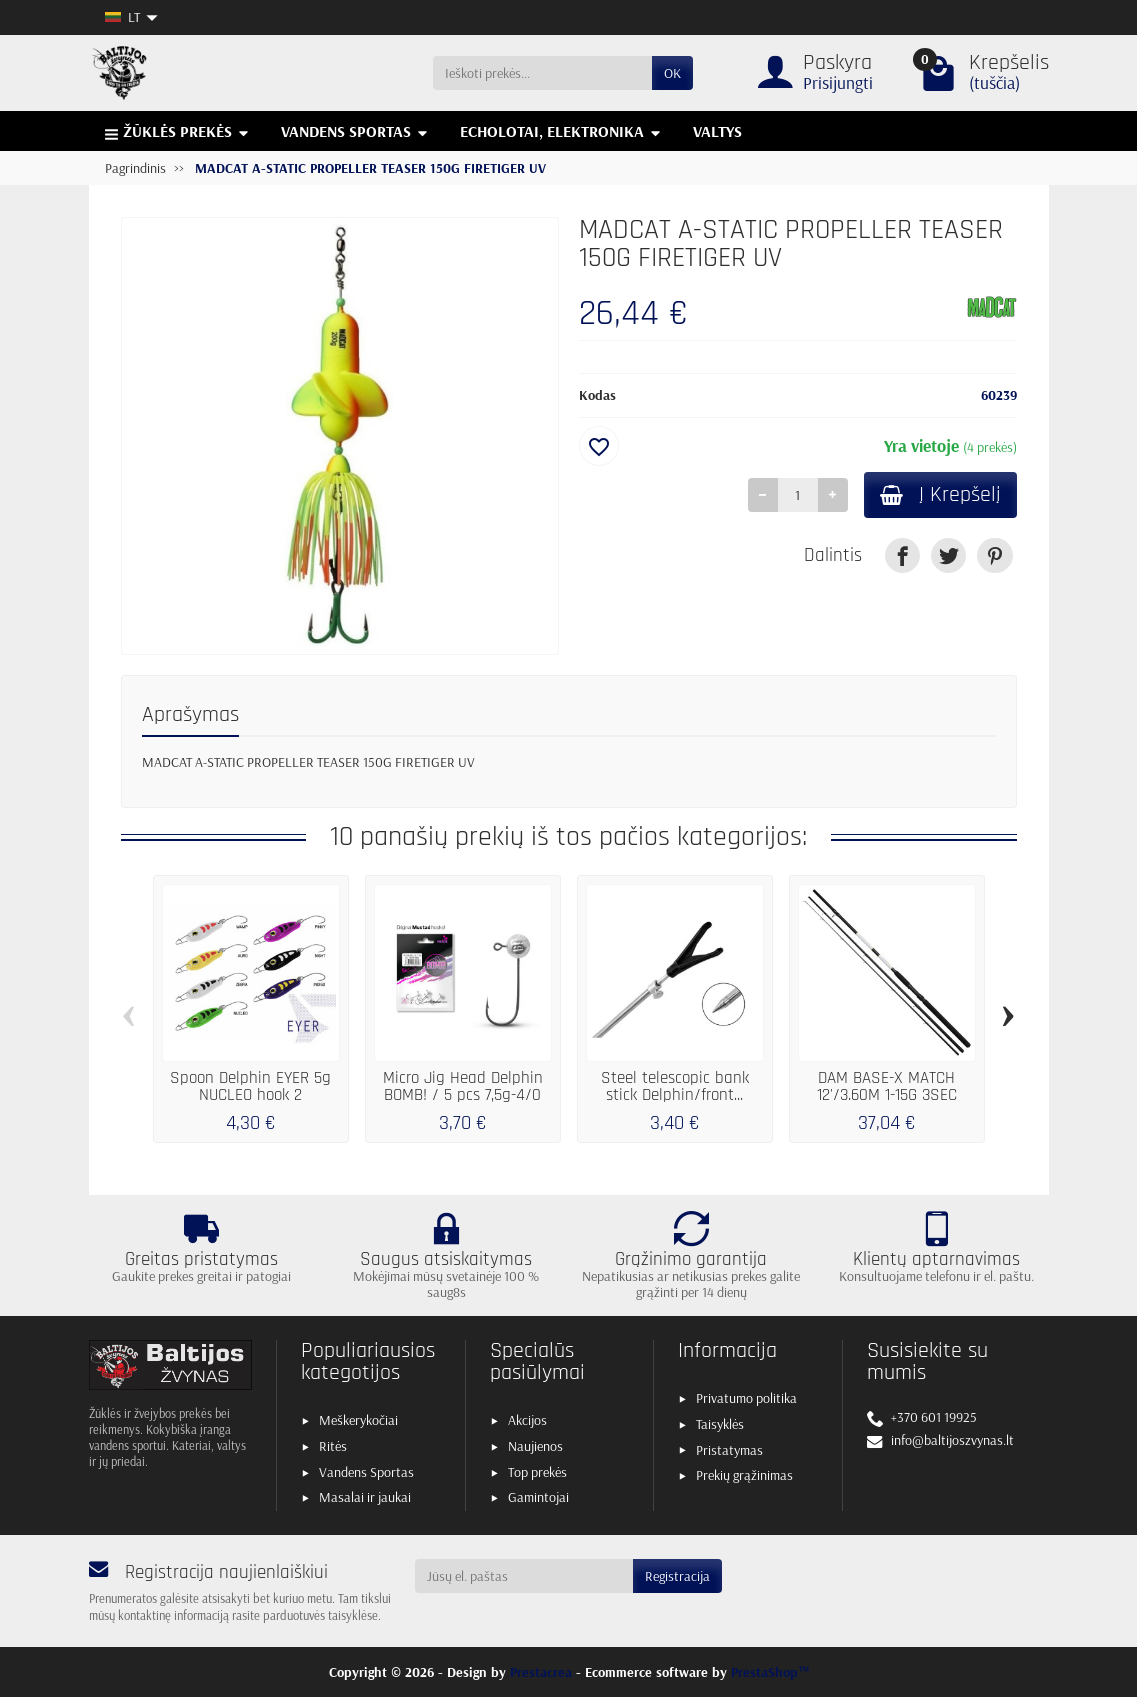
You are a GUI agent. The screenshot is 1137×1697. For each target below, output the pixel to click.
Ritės (333, 1446)
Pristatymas (729, 1450)
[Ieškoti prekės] (542, 73)
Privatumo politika (746, 1398)
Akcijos (527, 1420)
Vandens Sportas (366, 1472)
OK (672, 73)
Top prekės (537, 1472)
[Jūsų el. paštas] (524, 1576)
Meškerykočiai (358, 1420)
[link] (902, 555)
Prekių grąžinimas (744, 1475)
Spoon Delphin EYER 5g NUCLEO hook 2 (250, 1086)
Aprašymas (190, 714)
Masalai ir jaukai (365, 1497)
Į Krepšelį (940, 494)
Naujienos (535, 1446)
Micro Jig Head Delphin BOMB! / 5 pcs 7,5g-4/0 (463, 1086)
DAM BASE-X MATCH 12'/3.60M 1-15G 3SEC (887, 1086)
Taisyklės (720, 1424)
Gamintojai (538, 1497)
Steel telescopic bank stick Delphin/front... (675, 1086)
